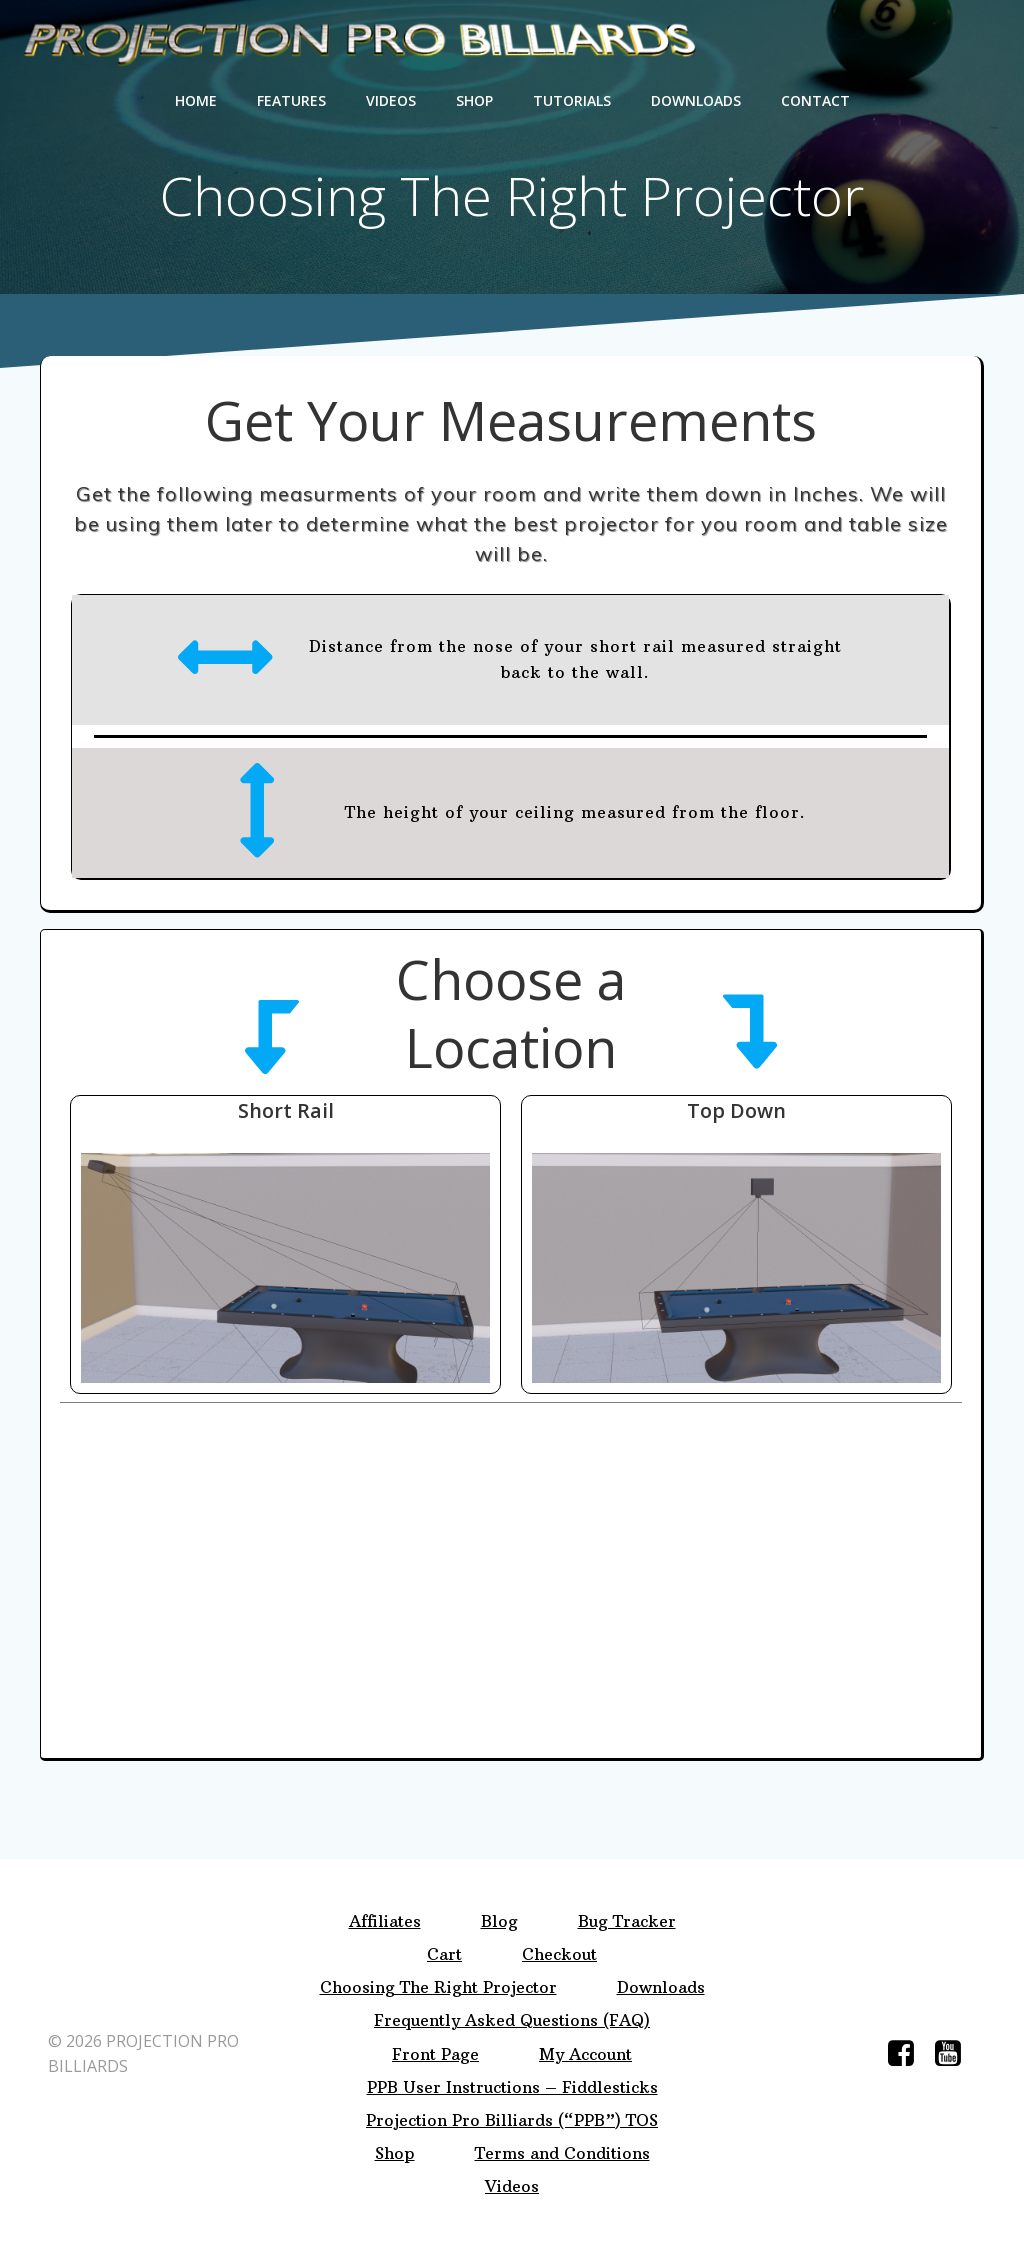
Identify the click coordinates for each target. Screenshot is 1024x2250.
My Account (585, 2054)
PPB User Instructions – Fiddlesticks (512, 2087)
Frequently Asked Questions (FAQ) (512, 2020)
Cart (444, 1954)
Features (291, 100)
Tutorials (572, 100)
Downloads (696, 100)
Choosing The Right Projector (438, 1987)
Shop (474, 100)
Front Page (435, 2054)
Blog (499, 1921)
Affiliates (385, 1921)
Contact (815, 100)
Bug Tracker (627, 1921)
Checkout (559, 1954)
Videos (391, 100)
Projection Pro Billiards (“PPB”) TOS (512, 2120)
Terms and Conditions (562, 2153)
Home (196, 100)
